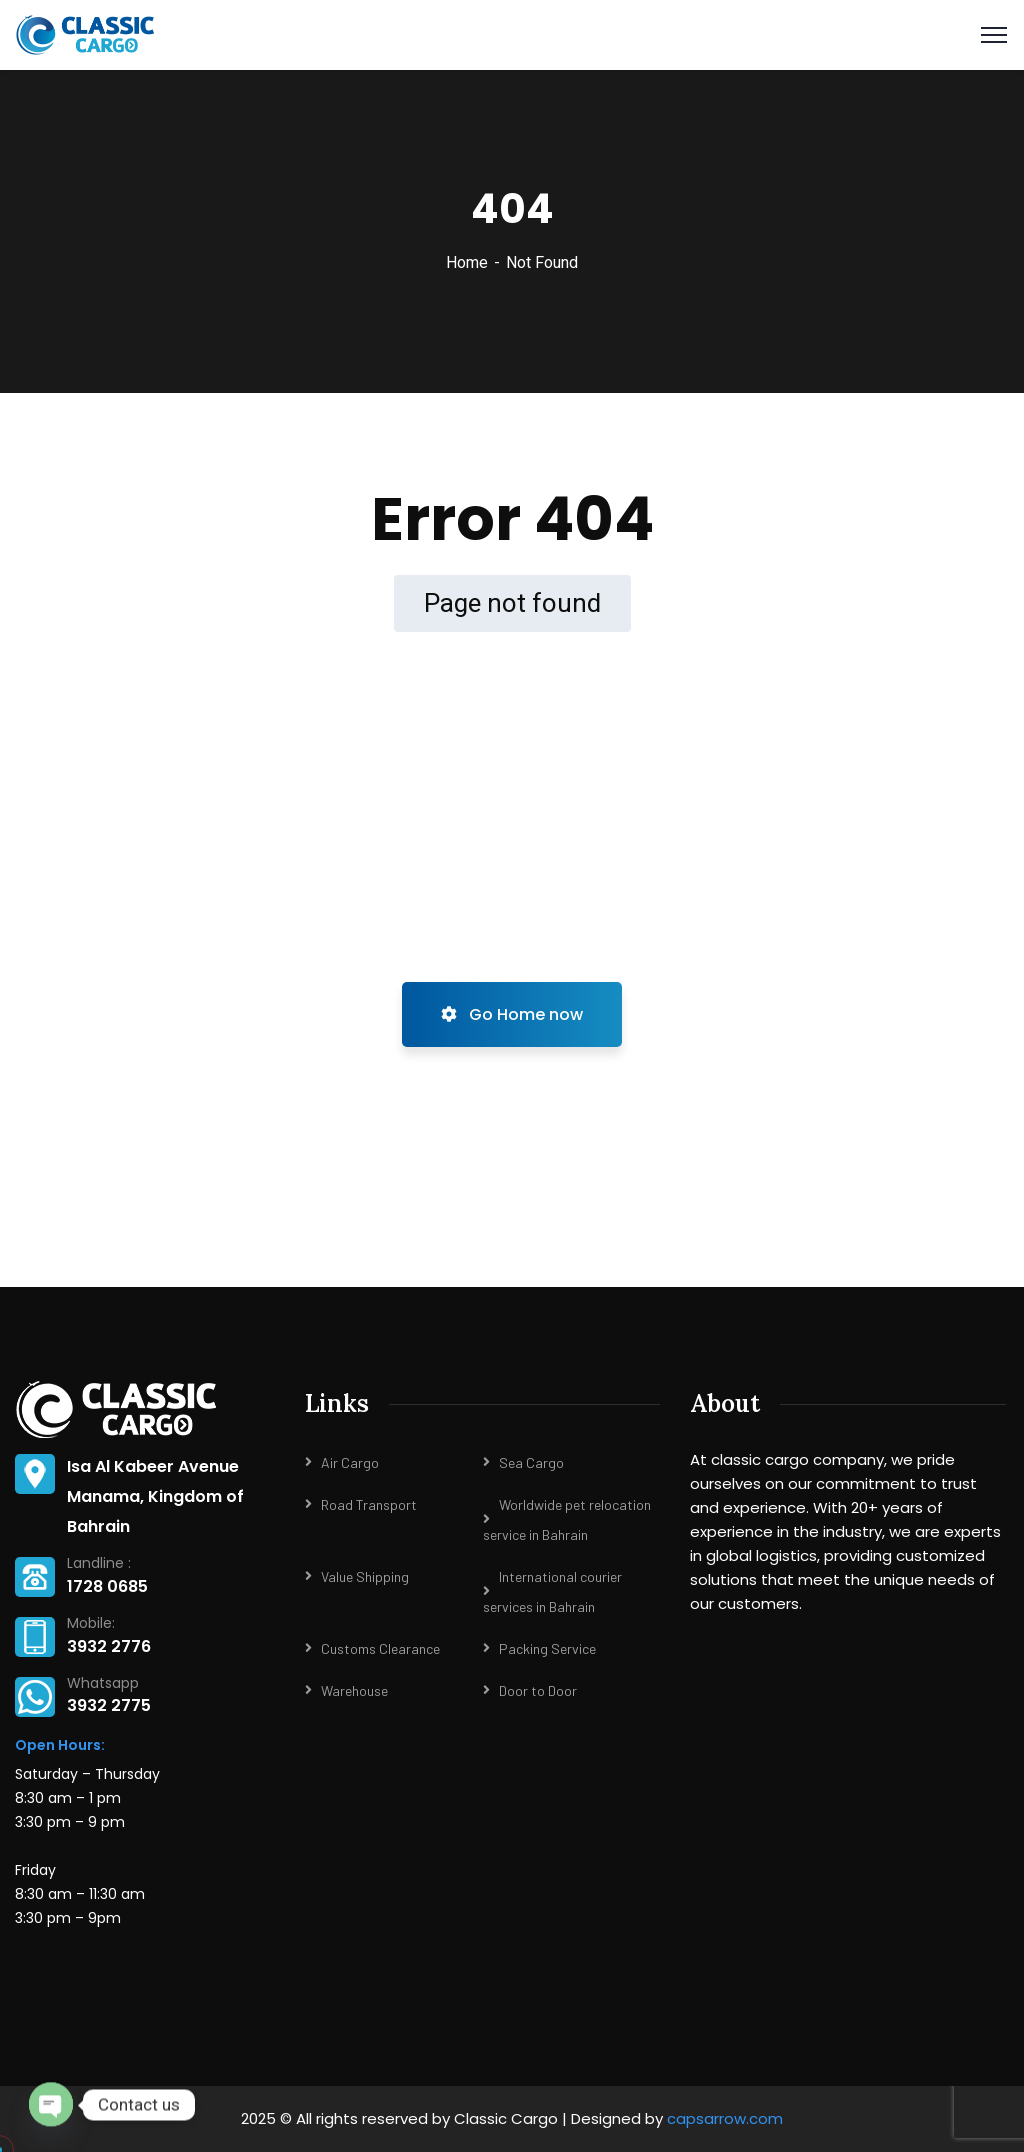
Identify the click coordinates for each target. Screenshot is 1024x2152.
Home (467, 262)
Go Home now (512, 1014)
